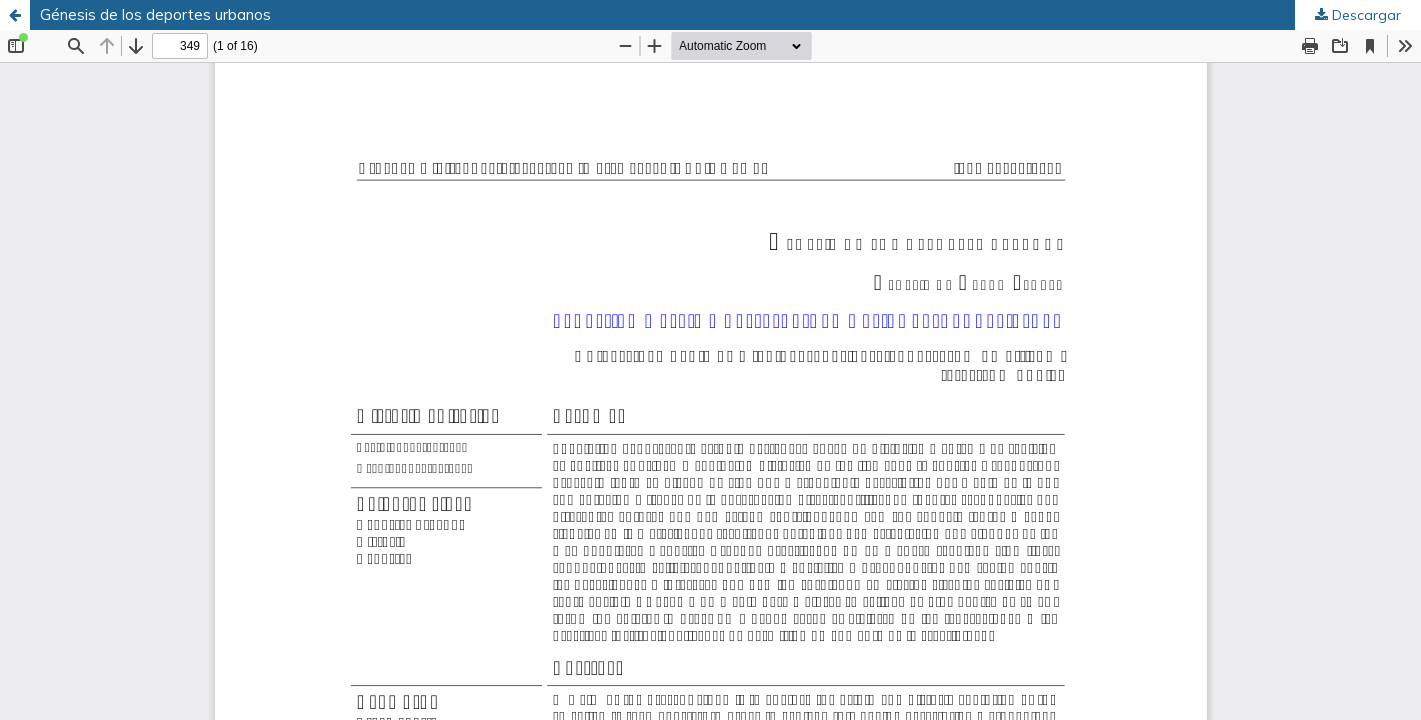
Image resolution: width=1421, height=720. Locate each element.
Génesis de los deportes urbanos (155, 14)
